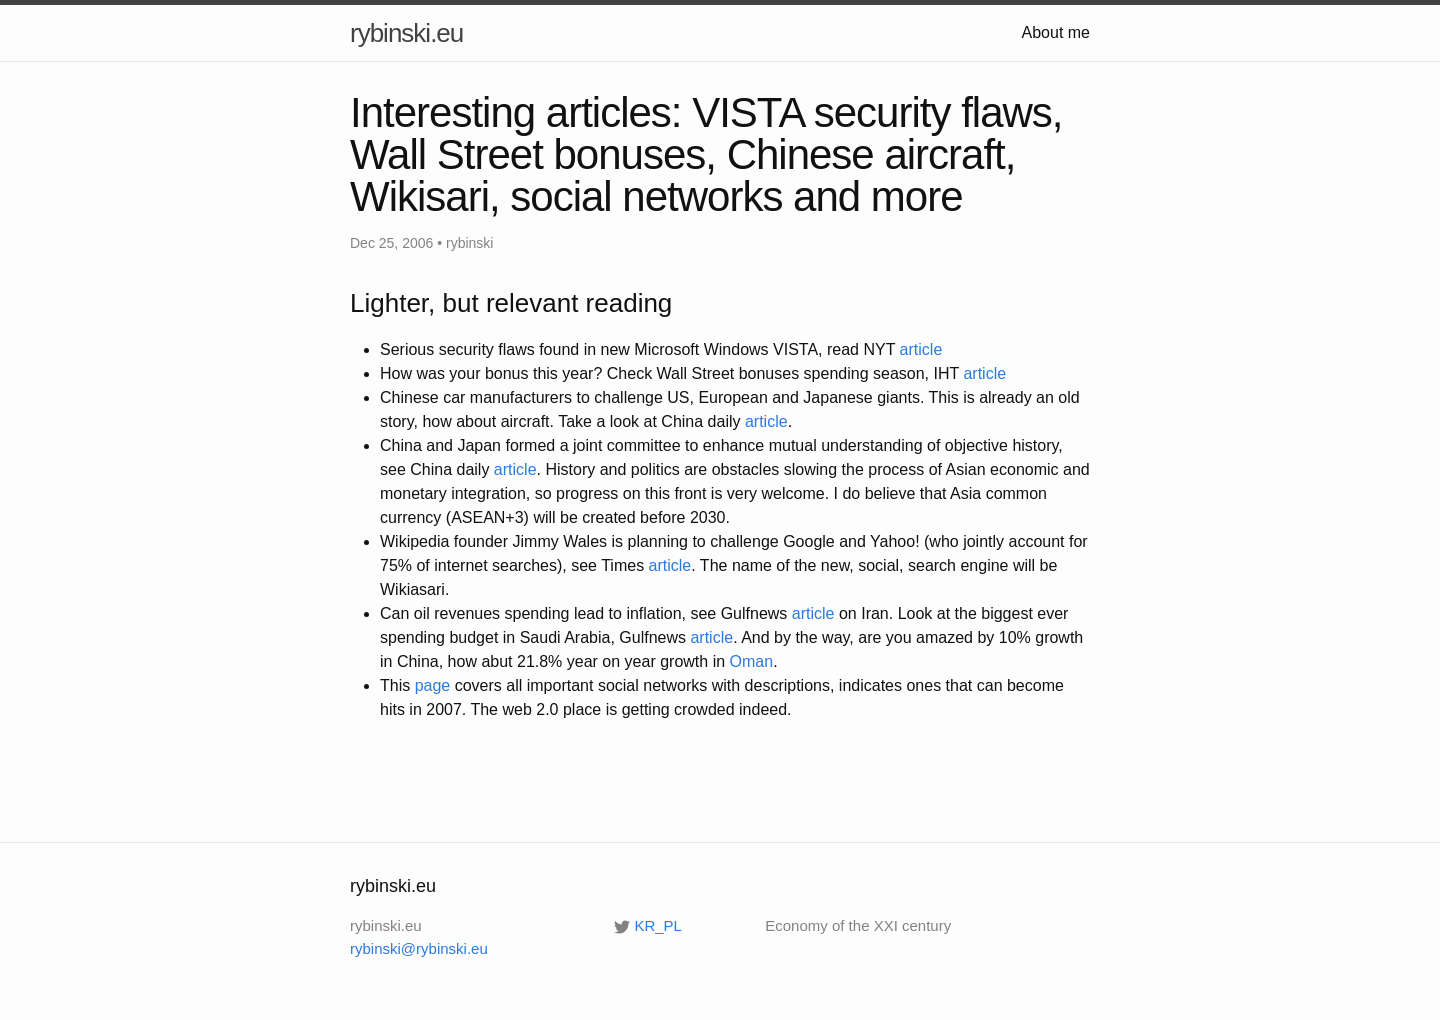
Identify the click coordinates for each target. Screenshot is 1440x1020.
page (433, 685)
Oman (752, 661)
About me (1056, 32)
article (921, 349)
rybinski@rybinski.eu (419, 948)
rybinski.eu (406, 33)
